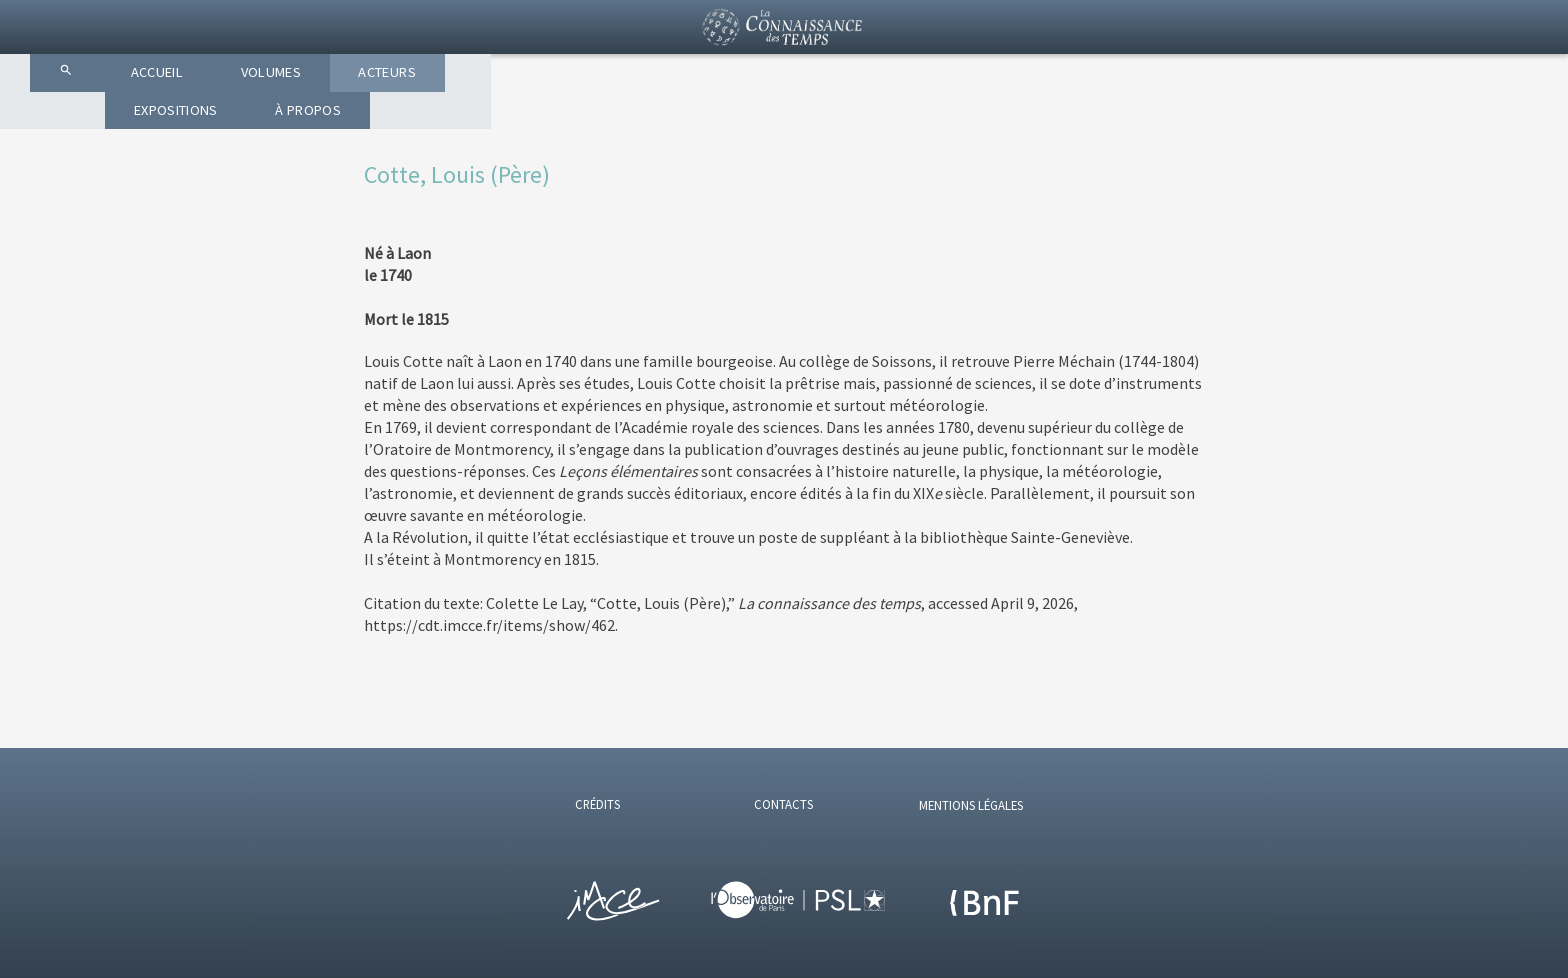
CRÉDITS (597, 804)
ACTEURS (802, 120)
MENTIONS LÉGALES (971, 805)
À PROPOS (1101, 120)
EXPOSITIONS (949, 120)
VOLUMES (669, 120)
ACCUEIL (540, 120)
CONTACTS (783, 804)
